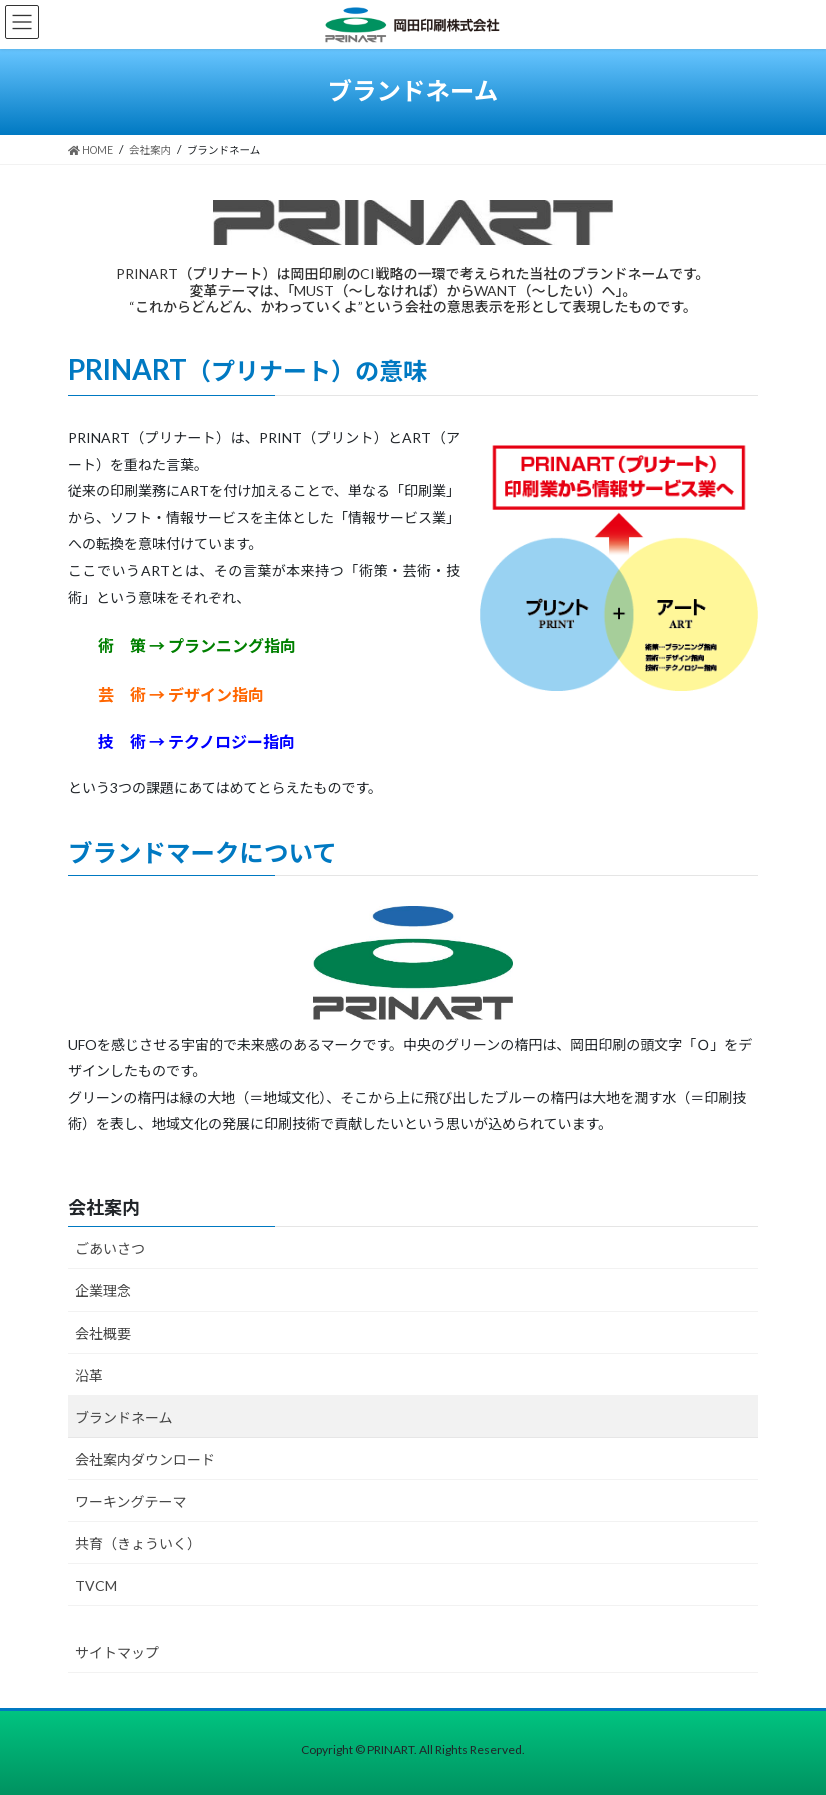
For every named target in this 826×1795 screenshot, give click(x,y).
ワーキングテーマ (131, 1501)
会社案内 (104, 1207)
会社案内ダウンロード (145, 1459)
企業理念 (103, 1290)
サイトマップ (117, 1652)
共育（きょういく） (138, 1543)
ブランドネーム (124, 1417)
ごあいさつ (110, 1248)
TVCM (96, 1585)
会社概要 (103, 1333)
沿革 (89, 1375)
